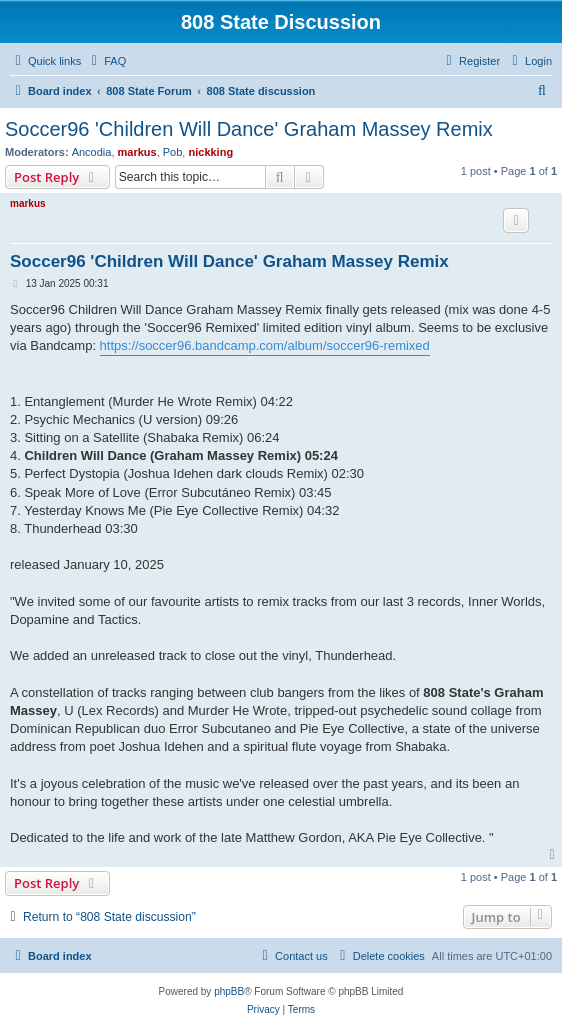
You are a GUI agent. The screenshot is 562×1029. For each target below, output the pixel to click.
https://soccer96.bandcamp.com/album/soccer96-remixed (265, 345)
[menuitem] (106, 61)
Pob (173, 152)
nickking (210, 152)
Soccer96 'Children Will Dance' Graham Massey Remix (249, 129)
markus (137, 152)
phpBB (229, 991)
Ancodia (92, 152)
